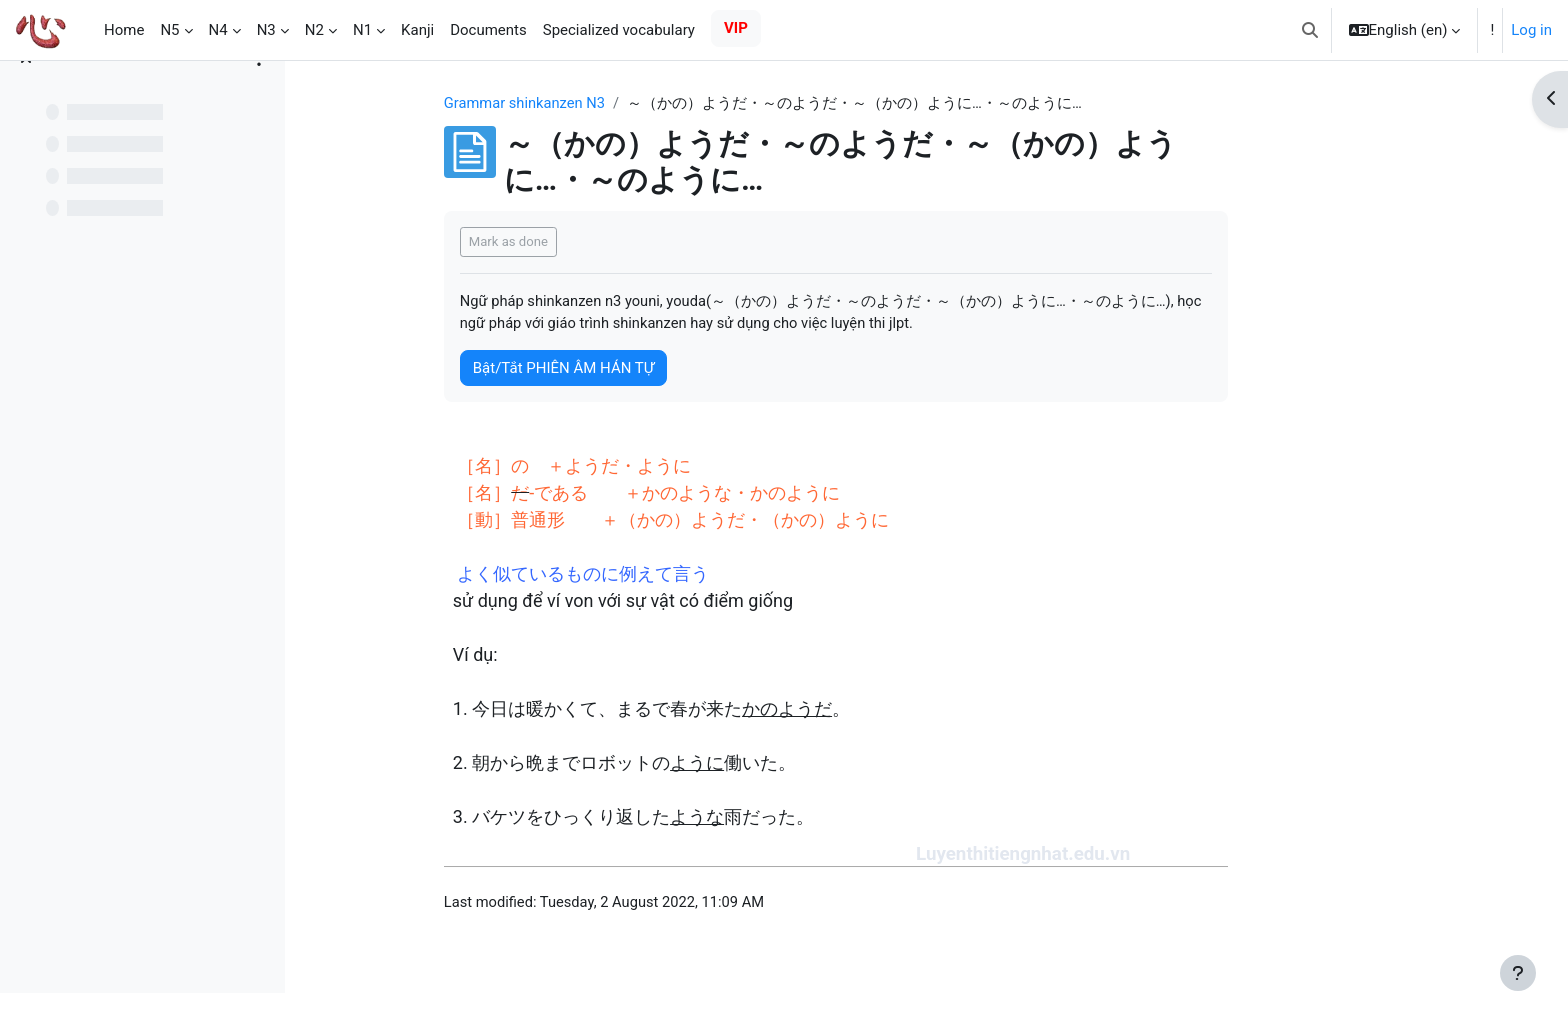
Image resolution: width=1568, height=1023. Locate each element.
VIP (736, 28)
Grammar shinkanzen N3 (601, 103)
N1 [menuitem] (362, 30)
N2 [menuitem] (314, 30)
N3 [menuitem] (266, 30)
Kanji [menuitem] (417, 30)
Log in (1531, 30)
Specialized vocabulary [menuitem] (619, 30)
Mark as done (583, 242)
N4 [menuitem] (218, 30)
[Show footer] (1518, 973)
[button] (1310, 30)
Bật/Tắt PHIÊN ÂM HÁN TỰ (638, 369)
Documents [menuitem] (488, 30)
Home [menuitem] (124, 30)
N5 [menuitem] (169, 30)
